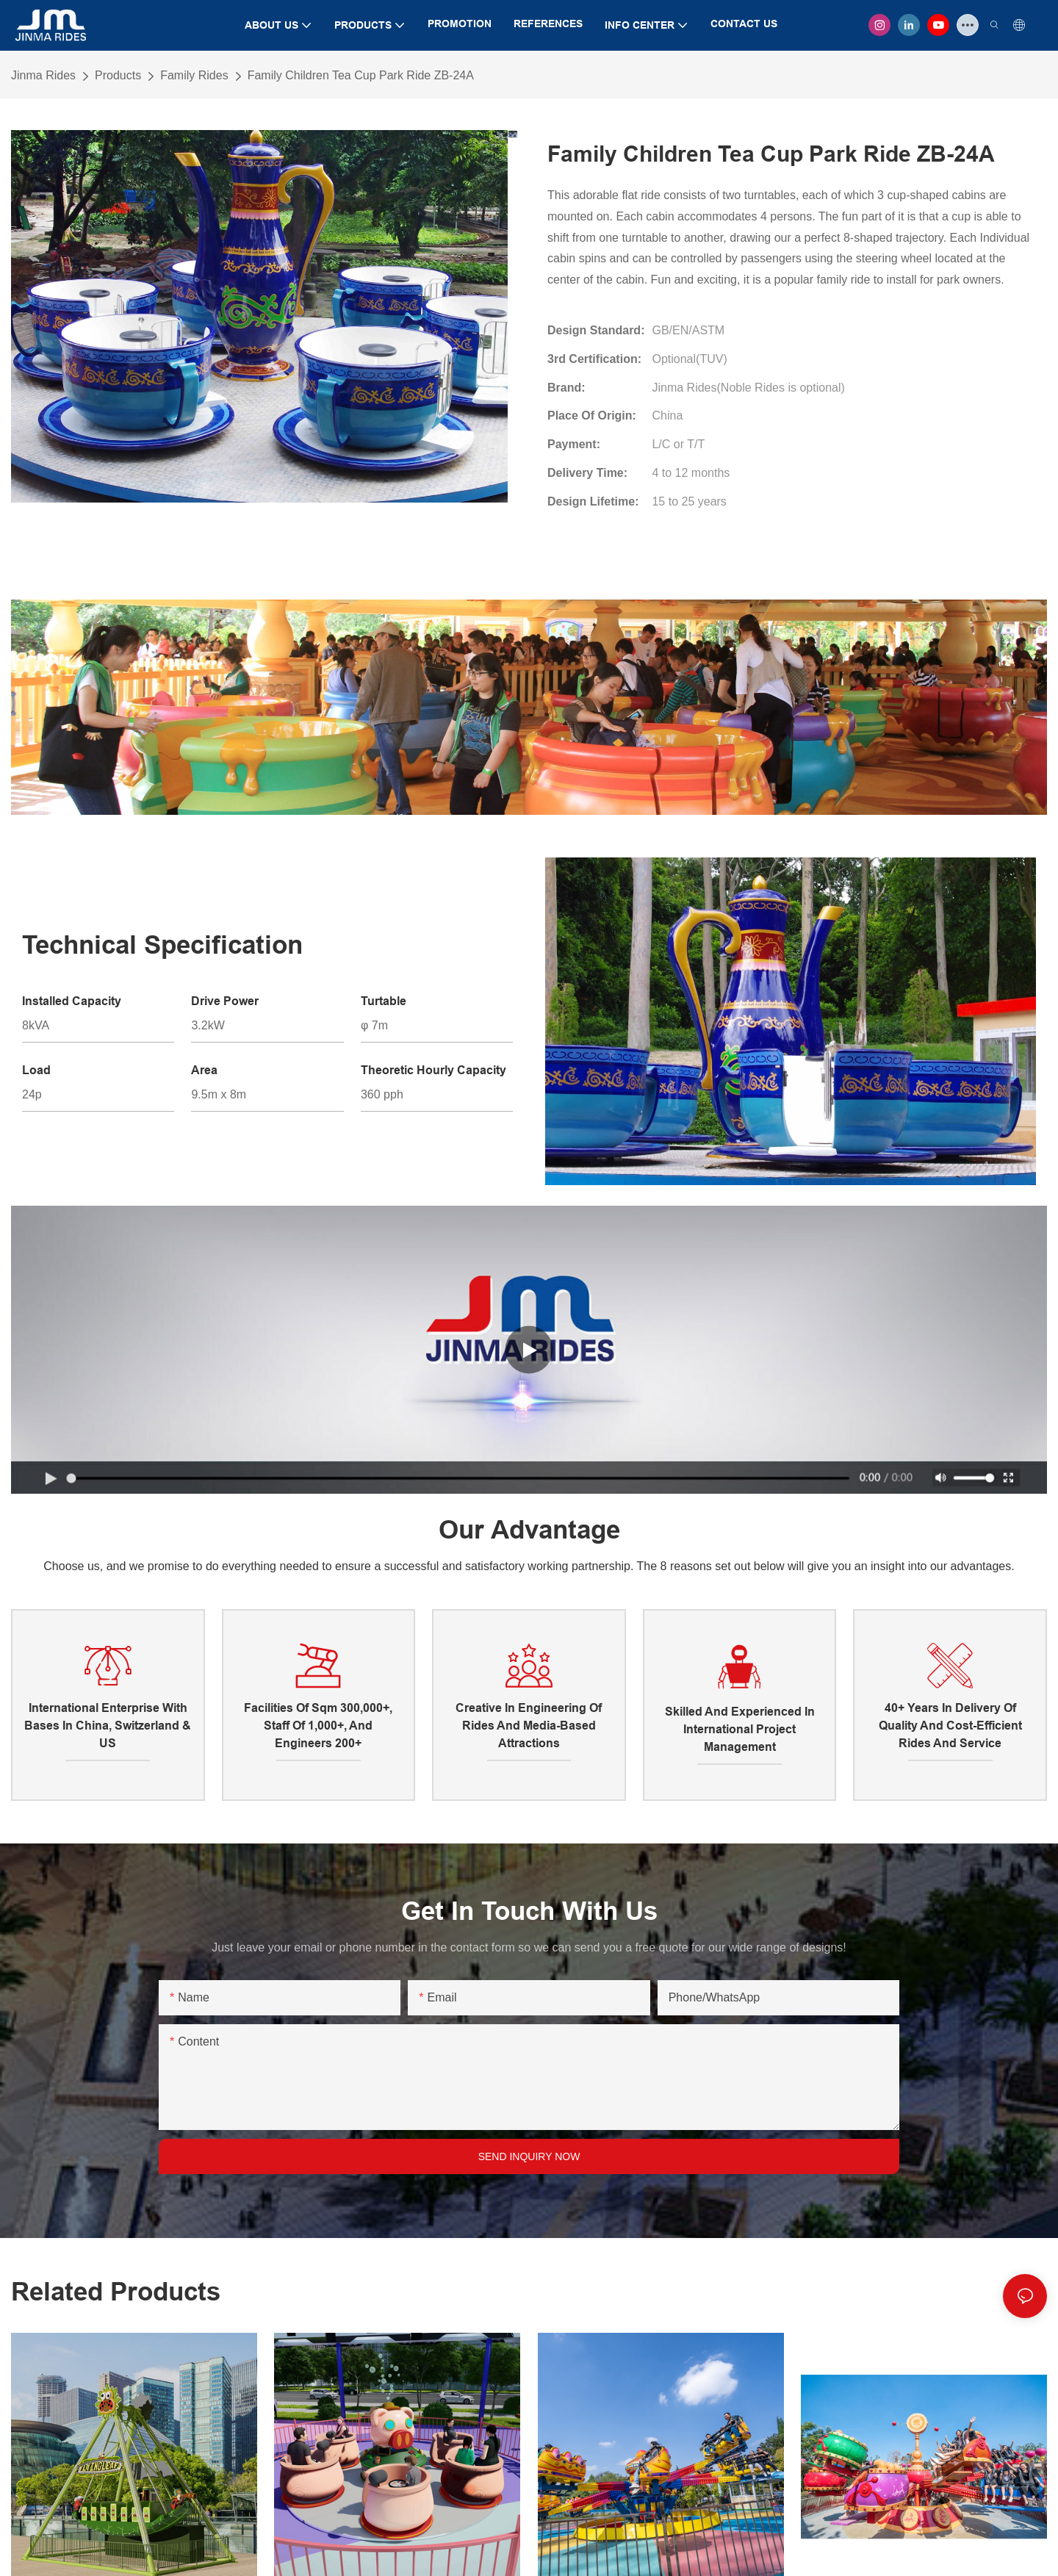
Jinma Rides (43, 75)
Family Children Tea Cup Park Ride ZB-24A (361, 75)
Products (118, 75)
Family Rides (194, 75)
